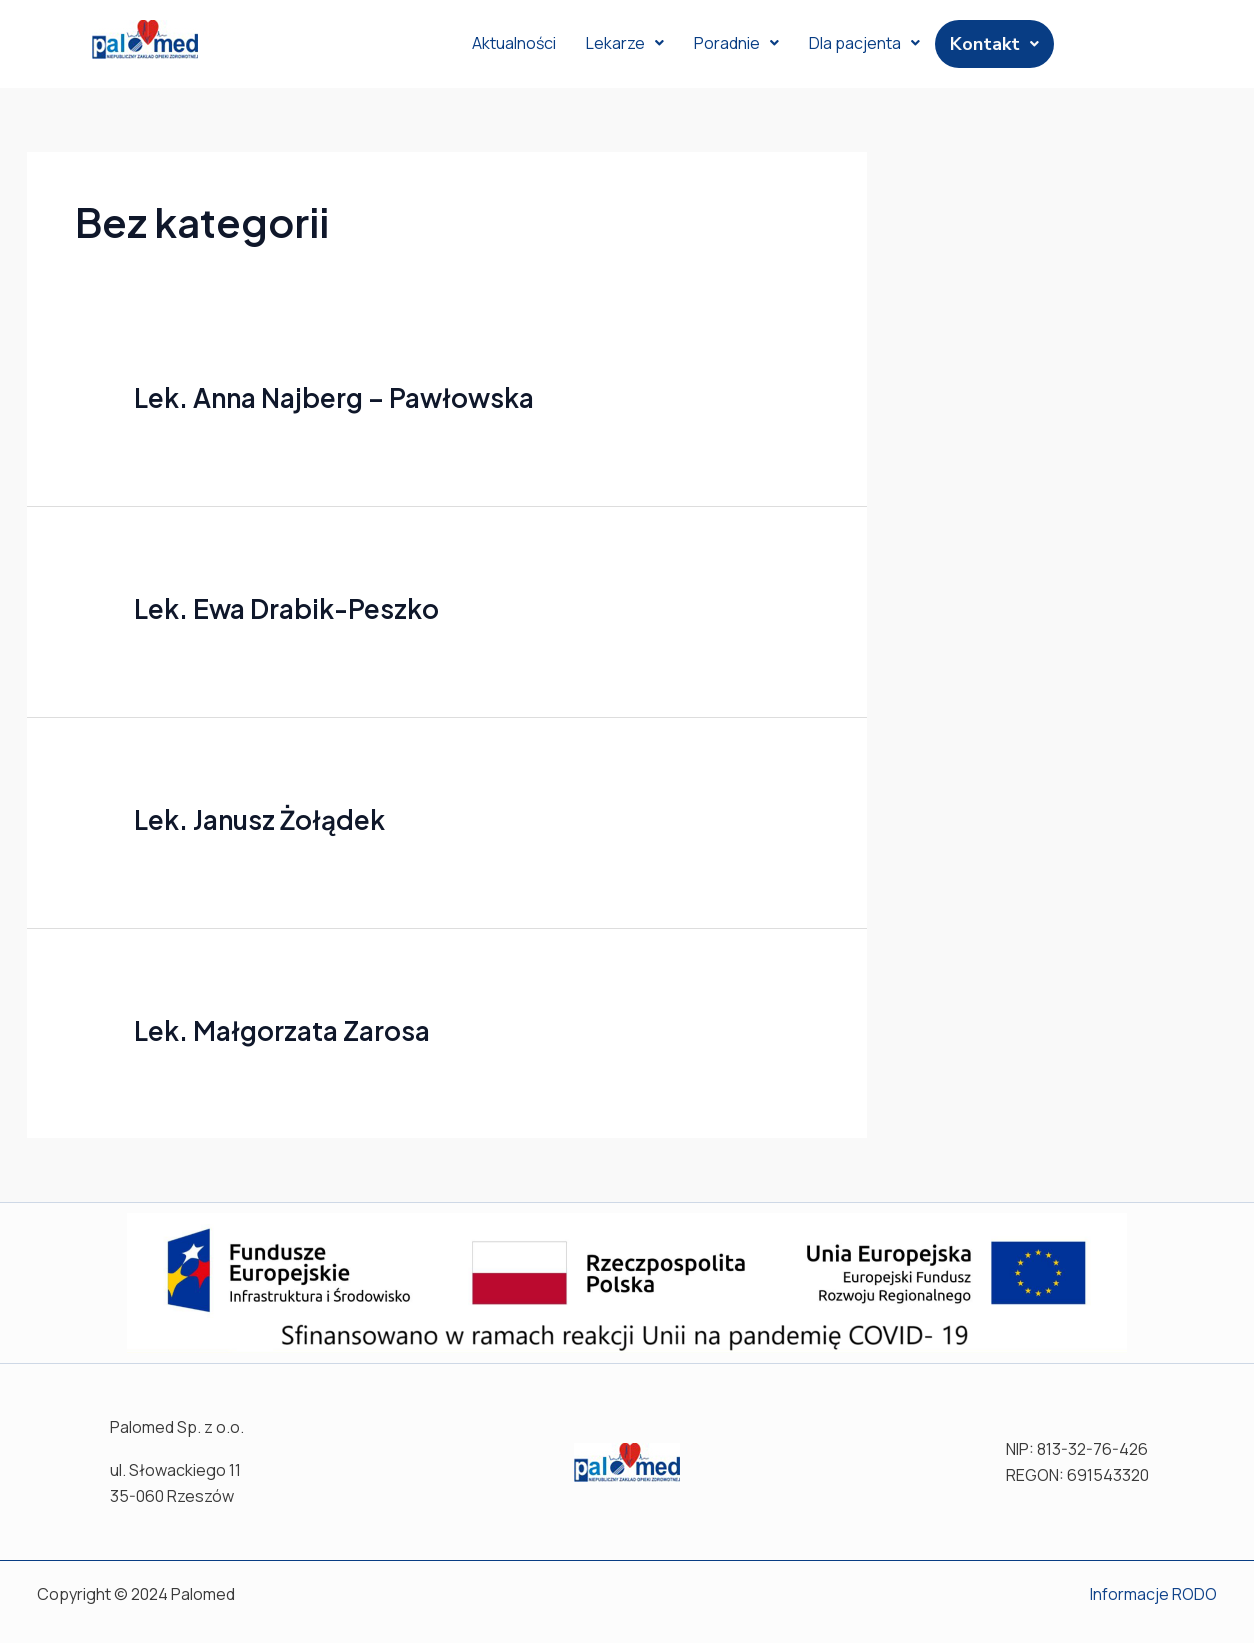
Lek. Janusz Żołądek (259, 819)
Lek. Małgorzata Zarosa (282, 1030)
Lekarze (625, 43)
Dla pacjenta (864, 43)
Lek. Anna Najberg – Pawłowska (334, 397)
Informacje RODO (1153, 1594)
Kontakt (994, 44)
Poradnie (736, 43)
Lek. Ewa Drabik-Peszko (286, 608)
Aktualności (514, 43)
